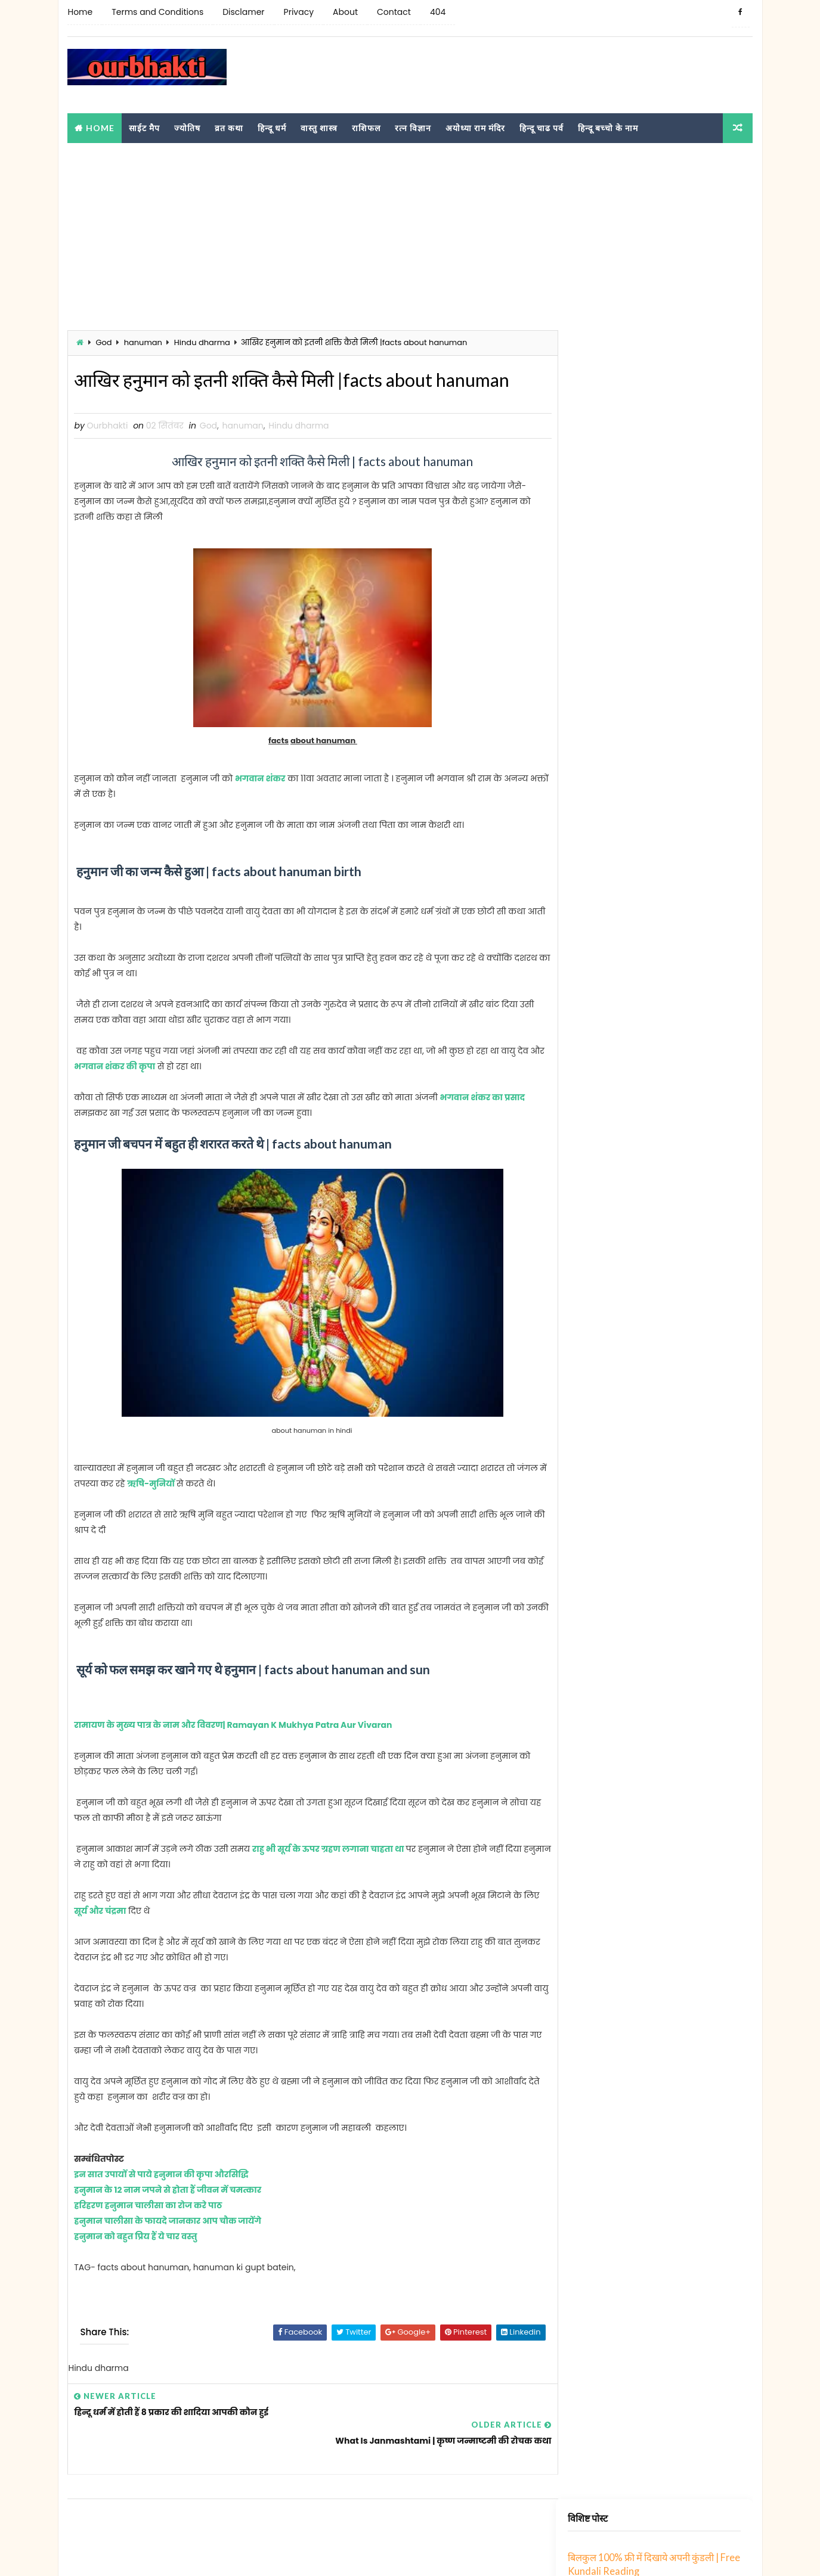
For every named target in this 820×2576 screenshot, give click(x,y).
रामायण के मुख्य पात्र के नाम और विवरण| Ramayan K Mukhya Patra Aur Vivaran (233, 1752)
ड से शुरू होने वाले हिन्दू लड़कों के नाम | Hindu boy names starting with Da (682, 793)
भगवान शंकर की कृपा (143, 1094)
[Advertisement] (535, 75)
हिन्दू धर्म (272, 127)
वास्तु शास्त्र (319, 127)
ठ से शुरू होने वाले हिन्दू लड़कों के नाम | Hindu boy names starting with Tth (683, 849)
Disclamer (243, 12)
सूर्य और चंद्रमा (117, 1938)
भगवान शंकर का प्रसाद (482, 1125)
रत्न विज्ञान (413, 127)
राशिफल (366, 127)
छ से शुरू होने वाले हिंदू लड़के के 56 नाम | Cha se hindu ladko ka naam (677, 960)
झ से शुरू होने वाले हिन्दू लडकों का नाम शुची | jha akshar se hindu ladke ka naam (682, 570)
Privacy (298, 12)
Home (79, 12)
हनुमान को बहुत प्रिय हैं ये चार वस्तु (136, 2264)
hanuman (142, 341)
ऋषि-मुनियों (183, 1511)
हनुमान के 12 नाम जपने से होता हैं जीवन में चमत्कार (167, 2217)
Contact (393, 12)
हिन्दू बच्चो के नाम (608, 127)
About (344, 12)
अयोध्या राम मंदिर (475, 127)
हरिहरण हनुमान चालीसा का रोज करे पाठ (148, 2233)
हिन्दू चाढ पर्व (541, 127)
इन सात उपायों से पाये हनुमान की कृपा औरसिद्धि (161, 2202)
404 (437, 12)
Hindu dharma (202, 341)
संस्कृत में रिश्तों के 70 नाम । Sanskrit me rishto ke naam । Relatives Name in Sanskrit (682, 682)
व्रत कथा (229, 127)
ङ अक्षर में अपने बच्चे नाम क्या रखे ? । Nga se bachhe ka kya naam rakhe (681, 1017)
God (103, 341)
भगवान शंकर (259, 806)
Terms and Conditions (157, 12)
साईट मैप (144, 127)
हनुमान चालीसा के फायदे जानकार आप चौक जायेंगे (167, 2248)
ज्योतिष (187, 127)
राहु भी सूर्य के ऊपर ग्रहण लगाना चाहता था (329, 1876)
